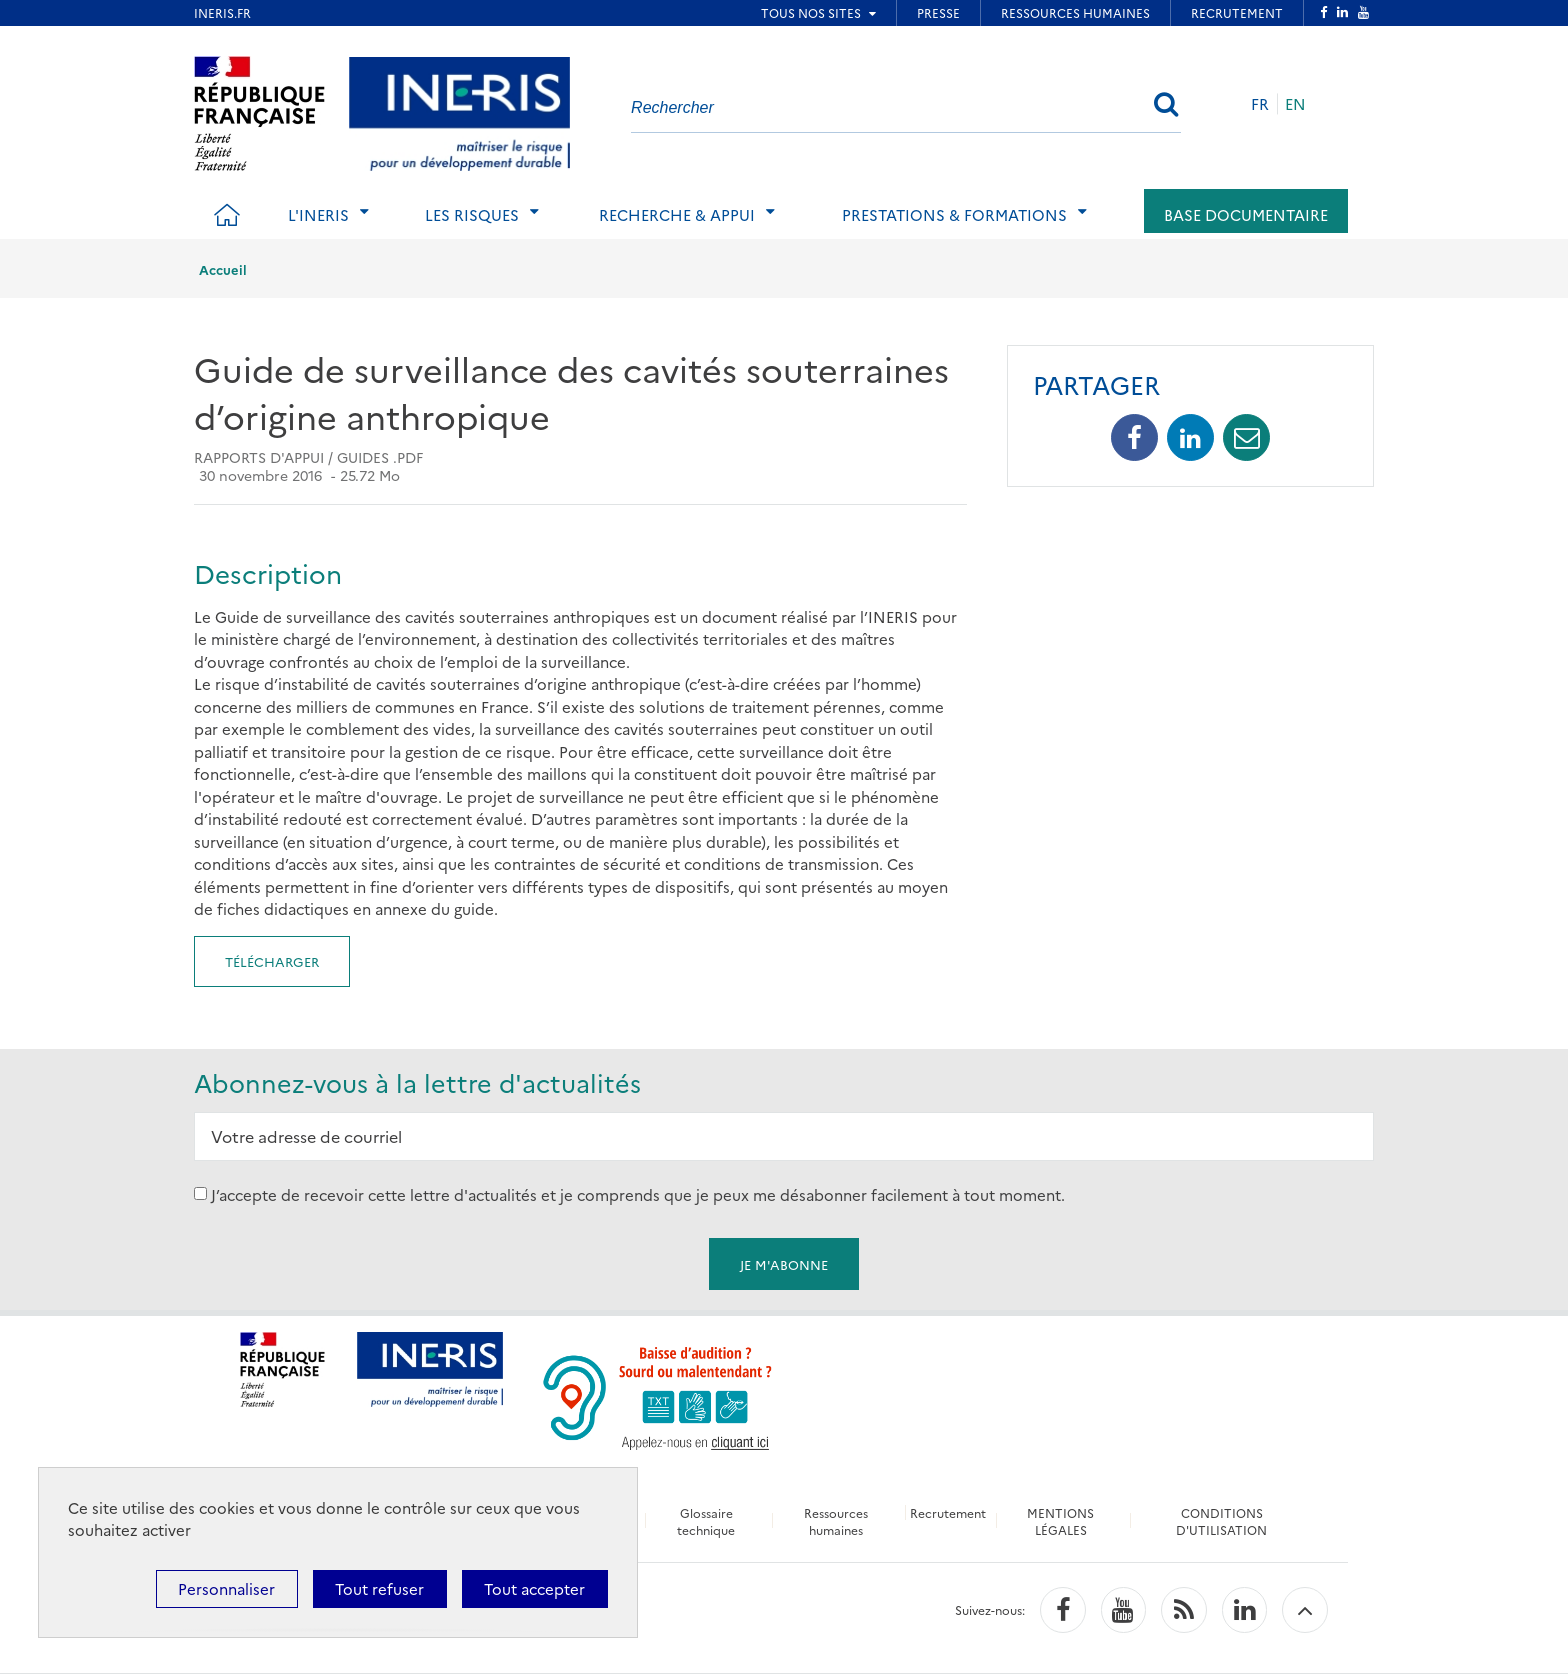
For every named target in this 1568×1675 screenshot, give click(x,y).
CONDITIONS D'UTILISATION (1223, 1521)
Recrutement (949, 1512)
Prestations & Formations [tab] (954, 214)
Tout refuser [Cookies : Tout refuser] (379, 1588)
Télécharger (272, 961)
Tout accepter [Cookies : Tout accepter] (534, 1588)
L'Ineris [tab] (318, 214)
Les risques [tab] (472, 214)
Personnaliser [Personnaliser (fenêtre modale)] (226, 1588)
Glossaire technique (705, 1521)
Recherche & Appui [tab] (677, 214)
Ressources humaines (835, 1521)
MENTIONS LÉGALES (1062, 1521)
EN (1295, 103)
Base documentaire (1246, 214)
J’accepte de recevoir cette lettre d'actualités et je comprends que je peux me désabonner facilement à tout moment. (638, 1193)
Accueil (223, 269)
